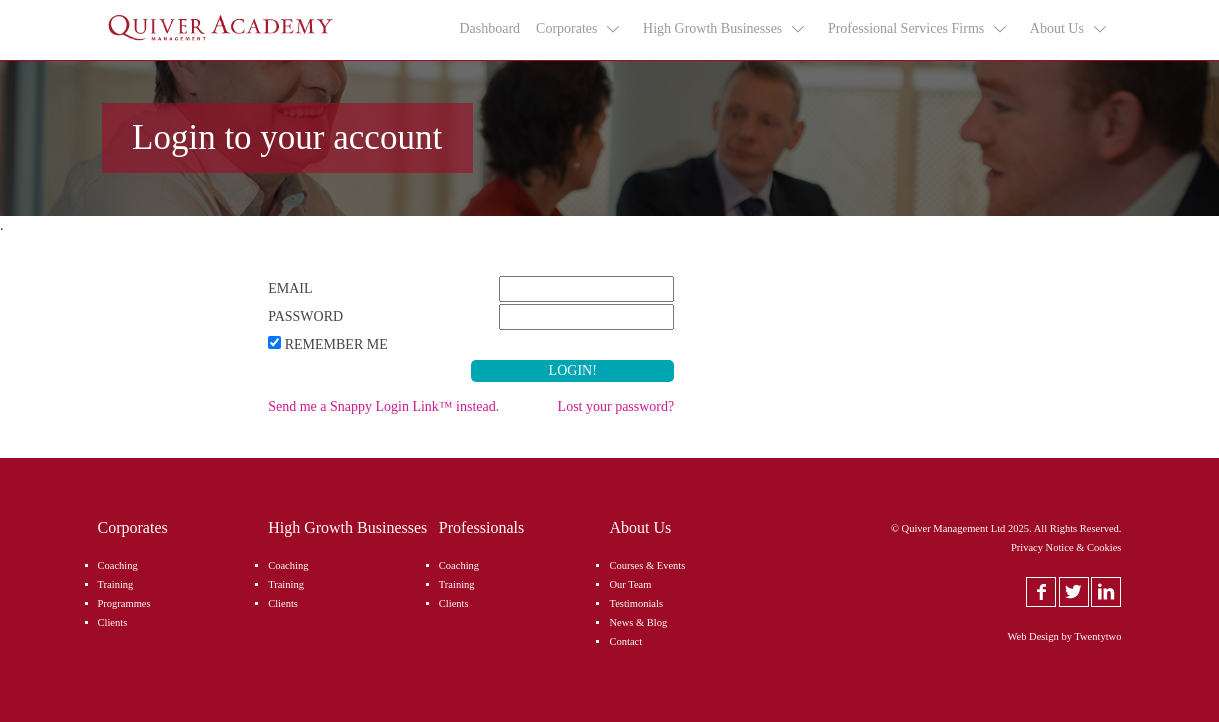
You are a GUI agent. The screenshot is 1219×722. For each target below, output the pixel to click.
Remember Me (336, 344)
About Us (1069, 29)
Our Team (630, 584)
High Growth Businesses (725, 29)
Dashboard (489, 28)
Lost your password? (616, 406)
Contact (625, 641)
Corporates (579, 29)
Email (290, 288)
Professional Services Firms (918, 29)
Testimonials (636, 603)
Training (116, 584)
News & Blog (638, 622)
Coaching (118, 565)
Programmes (124, 603)
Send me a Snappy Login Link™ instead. (383, 406)
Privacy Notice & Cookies (1066, 547)
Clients (113, 622)
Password (305, 316)
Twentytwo (1097, 636)
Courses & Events (647, 565)
